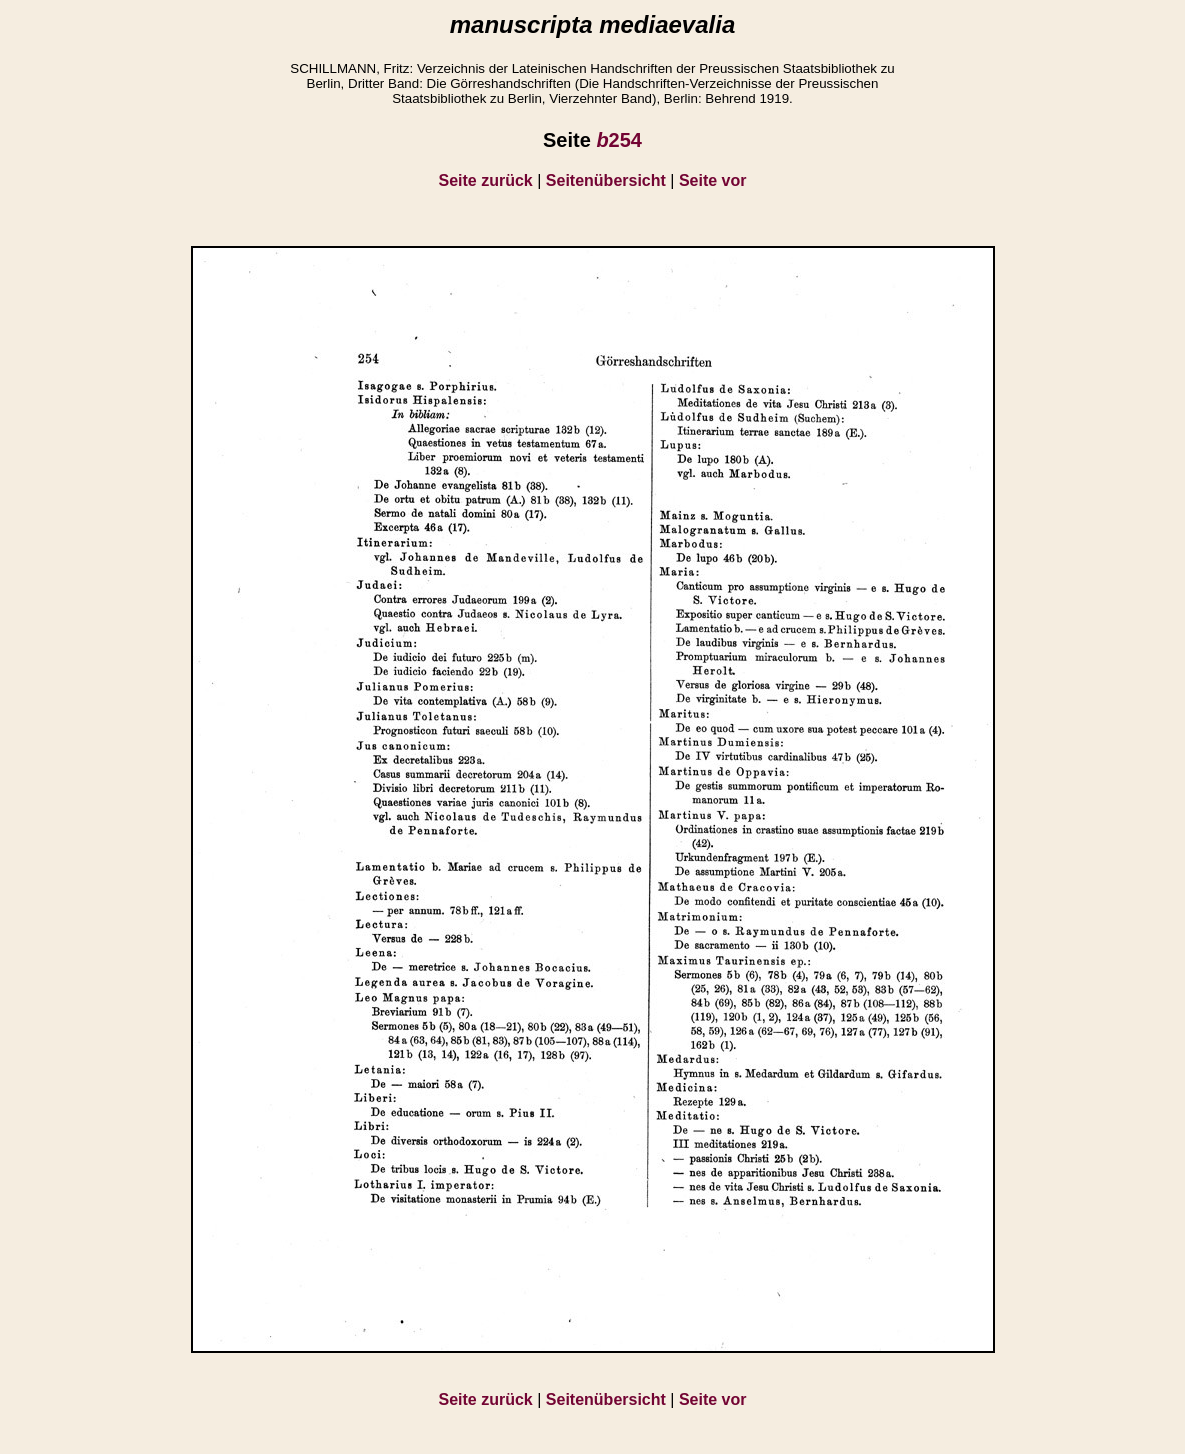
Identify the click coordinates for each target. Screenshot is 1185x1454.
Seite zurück (486, 180)
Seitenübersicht (606, 180)
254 (619, 140)
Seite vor (713, 180)
